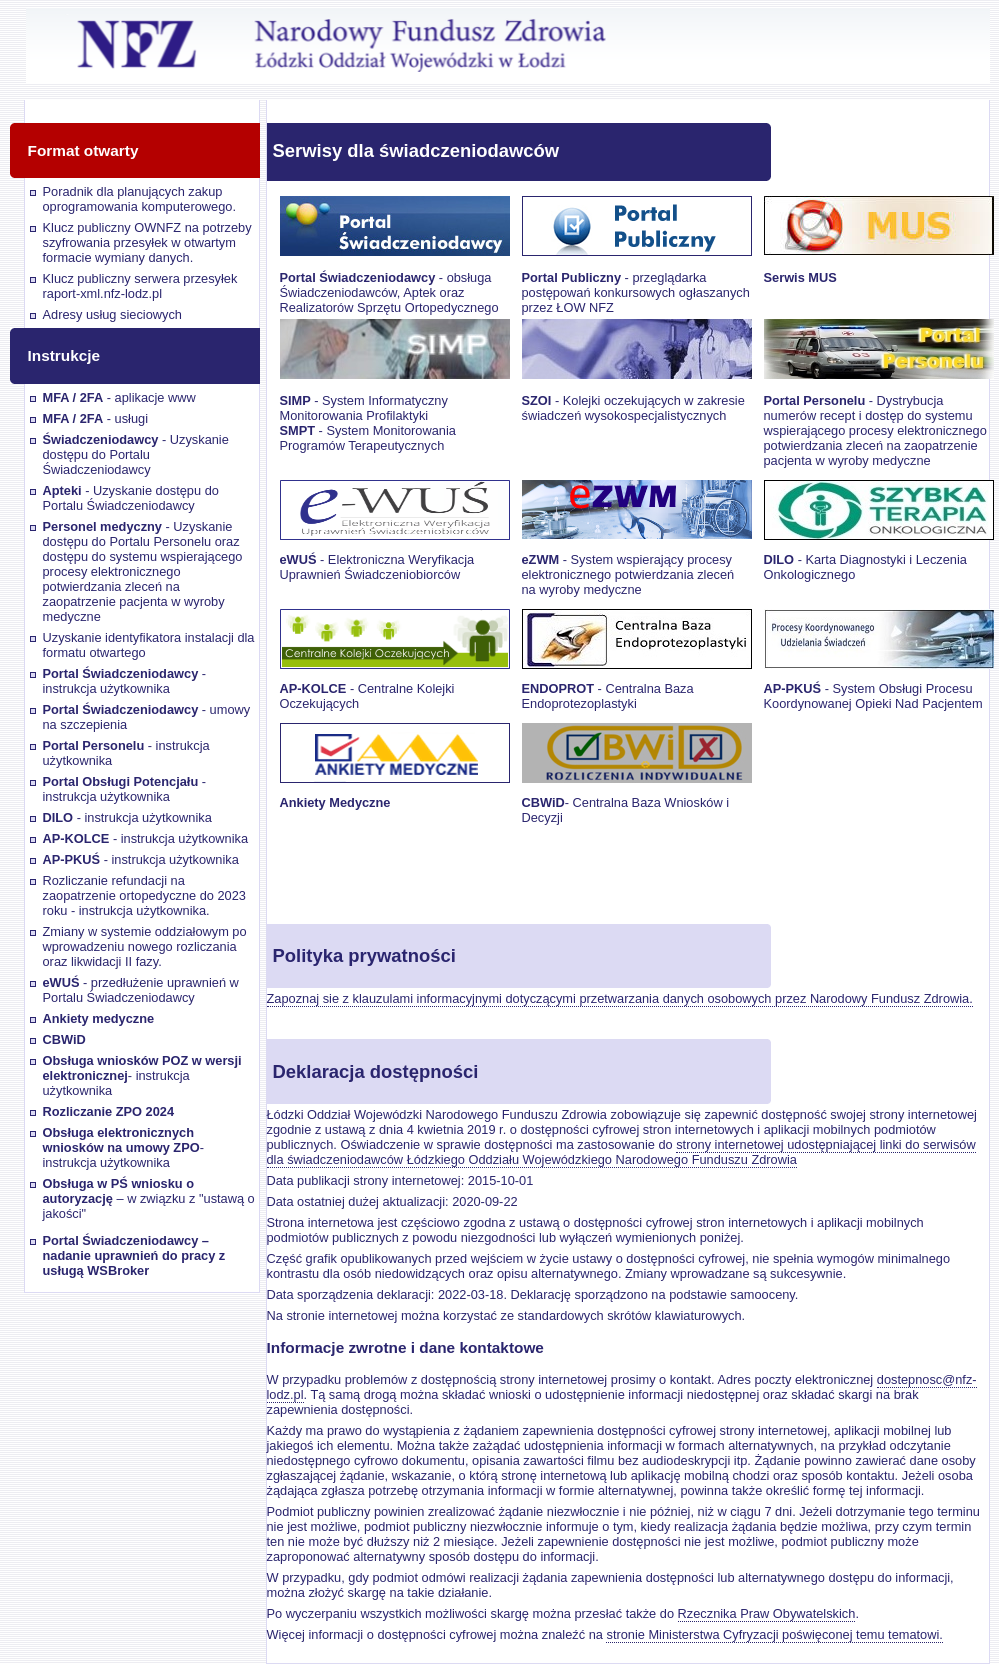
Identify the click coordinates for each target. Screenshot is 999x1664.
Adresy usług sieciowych (112, 314)
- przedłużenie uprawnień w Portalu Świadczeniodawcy (141, 990)
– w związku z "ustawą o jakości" (149, 1198)
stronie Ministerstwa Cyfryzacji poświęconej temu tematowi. (774, 1634)
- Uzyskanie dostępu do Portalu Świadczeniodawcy (136, 454)
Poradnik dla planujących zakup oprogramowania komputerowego (138, 199)
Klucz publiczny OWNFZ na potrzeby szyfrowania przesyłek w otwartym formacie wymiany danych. (147, 242)
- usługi (96, 418)
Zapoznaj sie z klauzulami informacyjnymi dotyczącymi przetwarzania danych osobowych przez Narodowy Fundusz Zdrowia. (620, 998)
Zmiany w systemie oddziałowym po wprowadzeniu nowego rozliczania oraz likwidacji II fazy (145, 946)
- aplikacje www (119, 397)
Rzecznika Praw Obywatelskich (767, 1613)
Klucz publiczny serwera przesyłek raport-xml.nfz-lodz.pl (140, 286)
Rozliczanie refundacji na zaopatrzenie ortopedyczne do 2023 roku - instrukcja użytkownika (144, 895)
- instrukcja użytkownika (125, 681)
